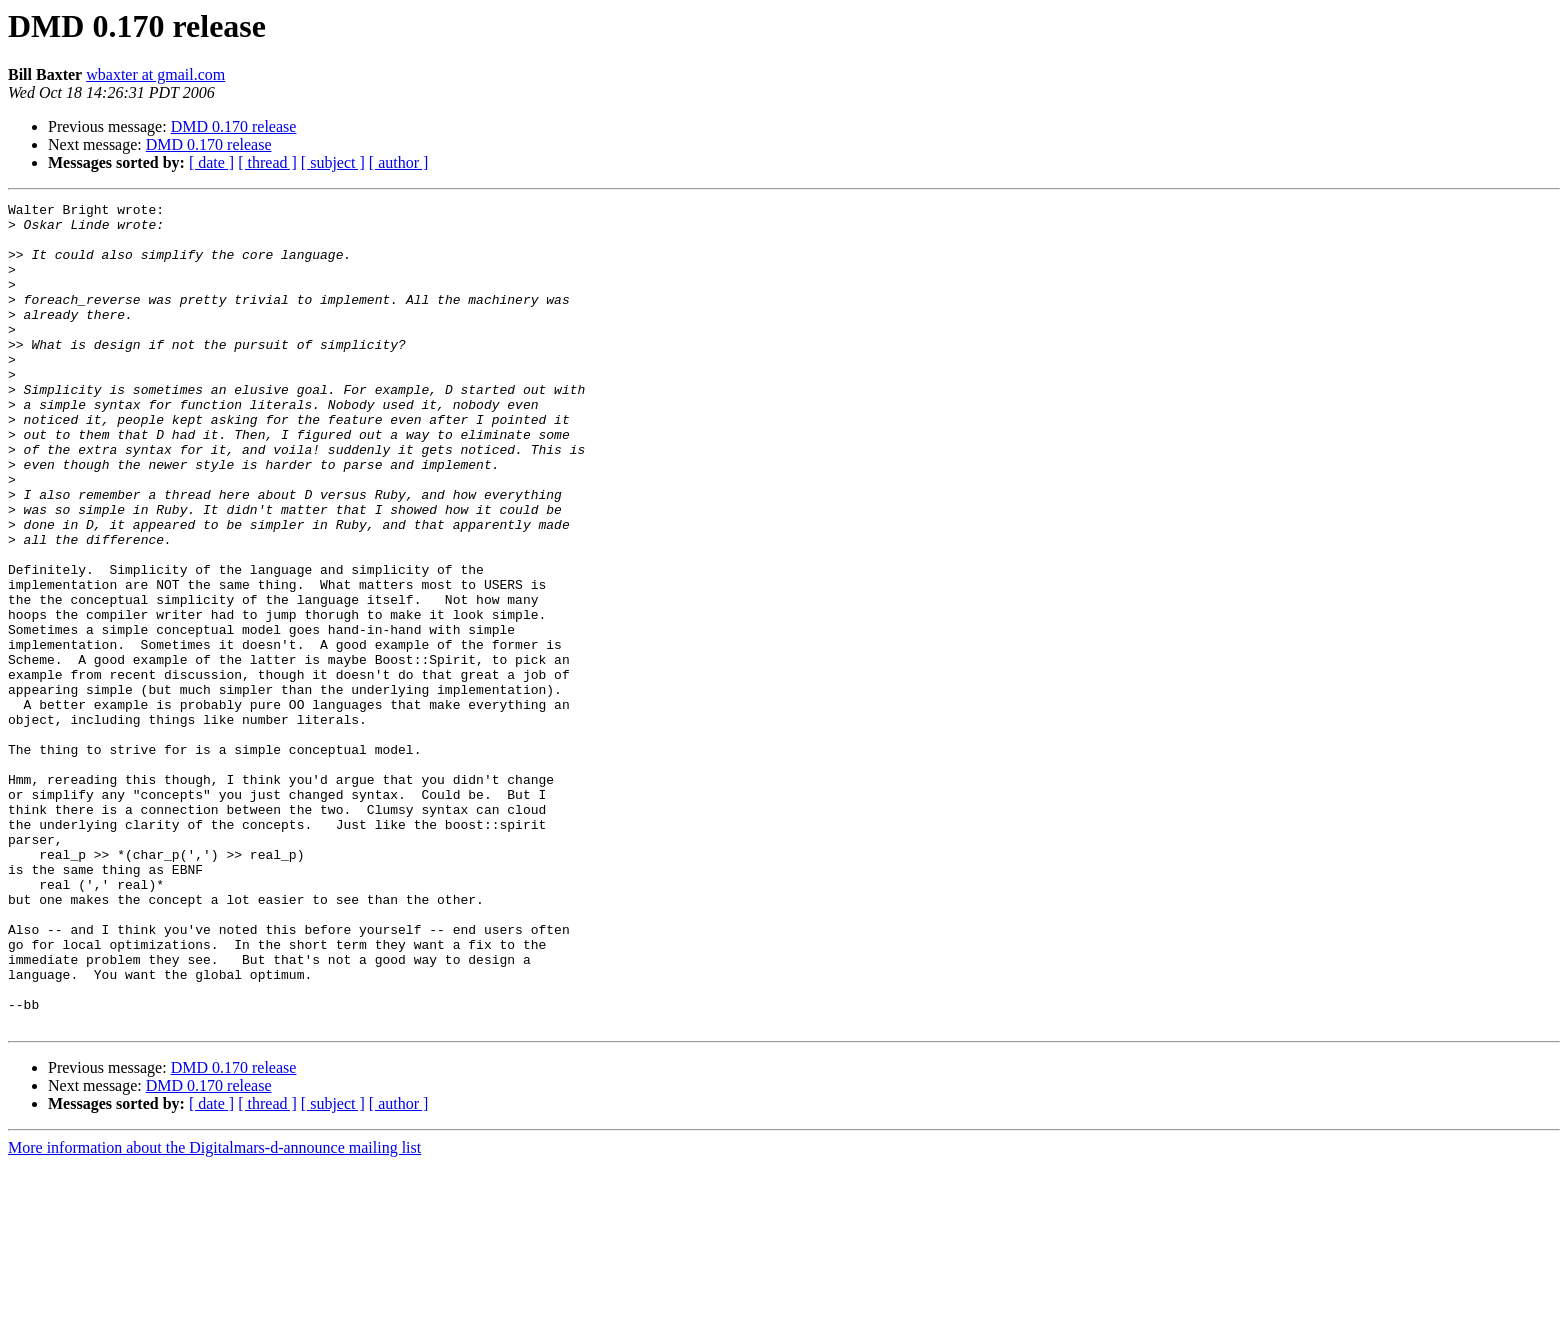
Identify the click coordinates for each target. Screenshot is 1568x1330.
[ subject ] (333, 162)
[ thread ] (267, 162)
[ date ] (211, 162)
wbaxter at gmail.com (155, 74)
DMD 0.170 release (234, 126)
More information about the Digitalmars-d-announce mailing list (214, 1312)
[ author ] (399, 162)
